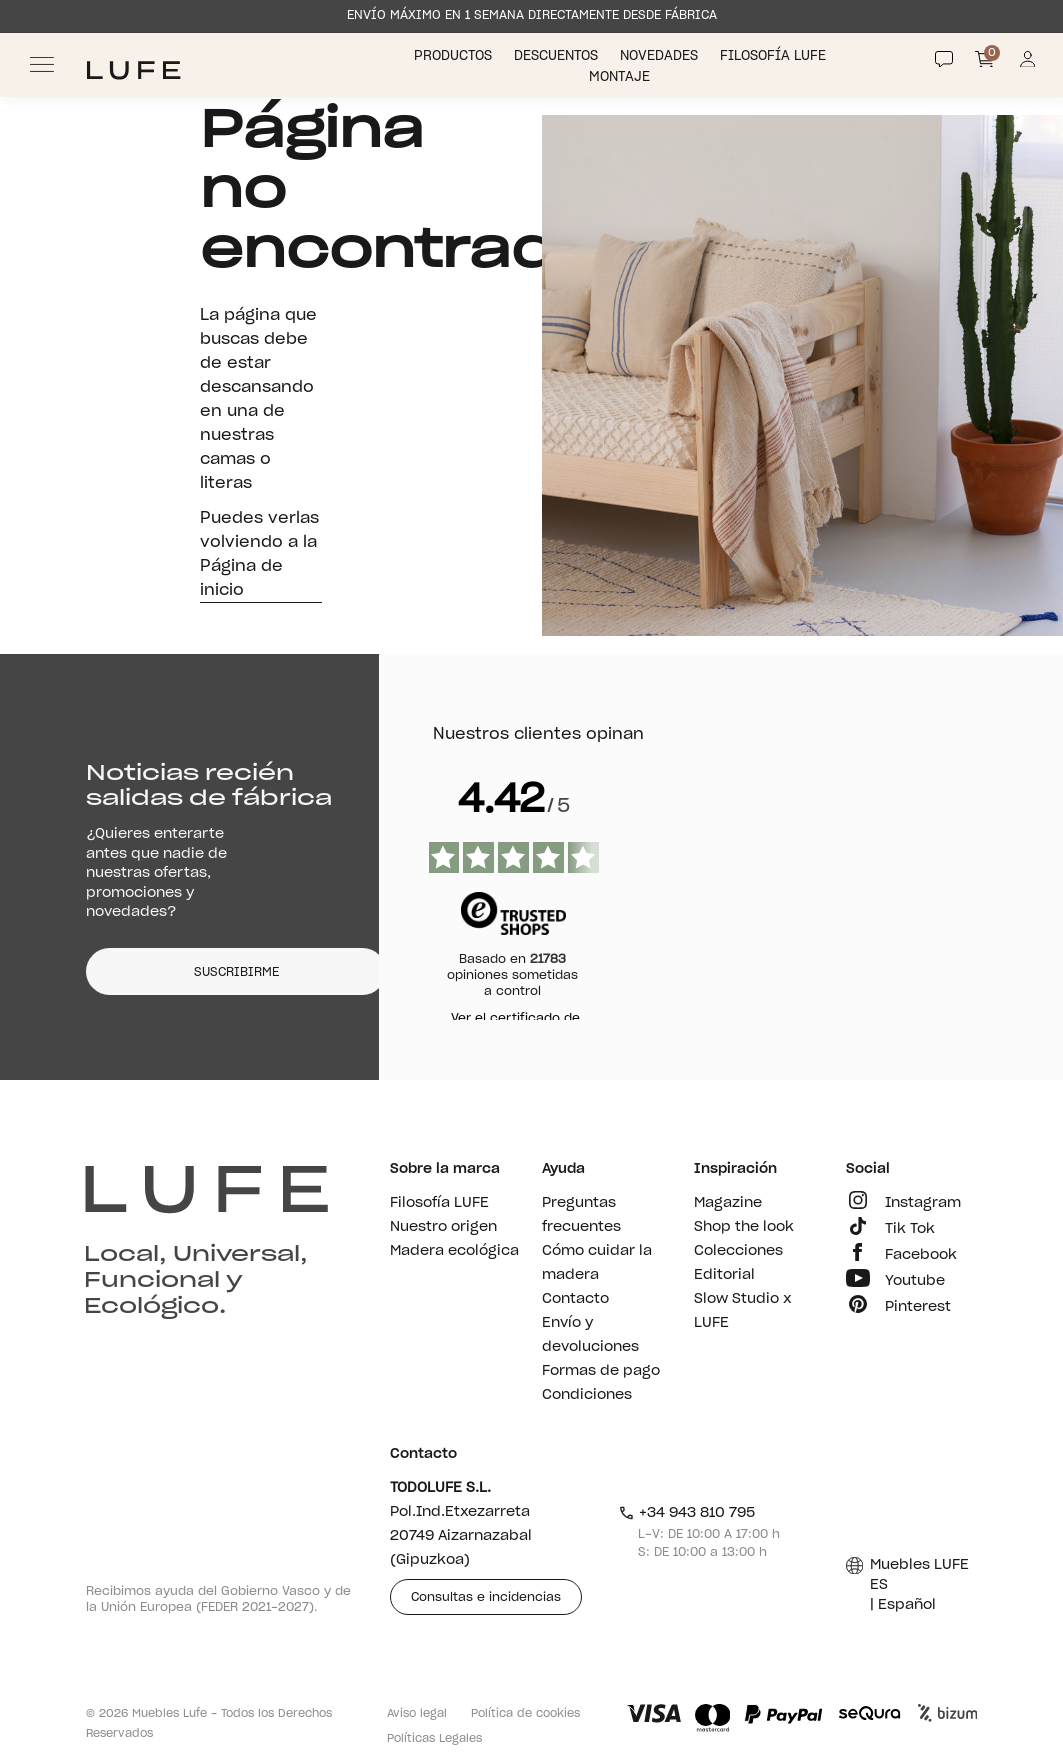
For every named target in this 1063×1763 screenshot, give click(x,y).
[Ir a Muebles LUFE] (133, 70)
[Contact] (944, 59)
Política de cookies (525, 1713)
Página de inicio (241, 578)
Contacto (575, 1299)
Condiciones (587, 1395)
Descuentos (558, 56)
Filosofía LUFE (775, 56)
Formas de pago (601, 1371)
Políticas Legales (434, 1738)
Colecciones (738, 1251)
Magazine (728, 1203)
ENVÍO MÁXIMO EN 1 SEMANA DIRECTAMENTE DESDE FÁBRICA (532, 15)
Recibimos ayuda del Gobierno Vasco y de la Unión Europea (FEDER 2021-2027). (218, 1599)
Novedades (661, 56)
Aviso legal (417, 1713)
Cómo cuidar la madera (597, 1263)
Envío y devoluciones (590, 1335)
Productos (455, 56)
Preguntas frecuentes (581, 1215)
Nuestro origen (443, 1227)
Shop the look (744, 1227)
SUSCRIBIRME (236, 972)
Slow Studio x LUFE (743, 1311)
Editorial (724, 1275)
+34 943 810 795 (686, 1513)
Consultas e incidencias (486, 1597)
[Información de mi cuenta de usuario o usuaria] (1027, 64)
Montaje (621, 77)
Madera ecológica (454, 1251)
